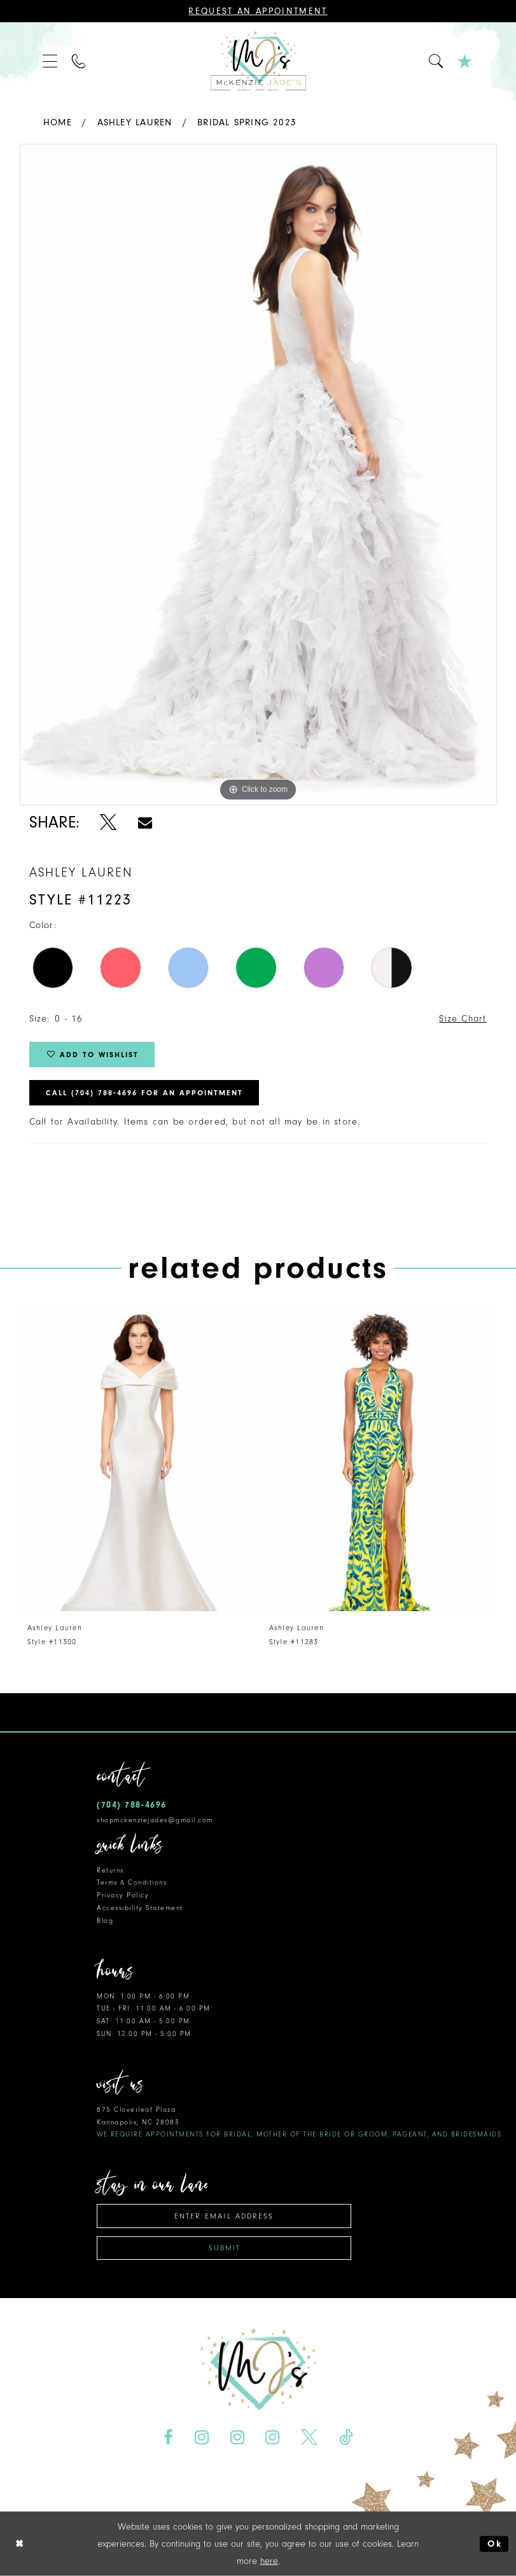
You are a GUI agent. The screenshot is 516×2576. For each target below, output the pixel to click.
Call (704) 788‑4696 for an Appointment (144, 1092)
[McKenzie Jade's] (258, 61)
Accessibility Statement (140, 1908)
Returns (110, 1870)
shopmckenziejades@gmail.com (155, 1820)
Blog (105, 1920)
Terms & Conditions (132, 1882)
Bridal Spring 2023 (246, 122)
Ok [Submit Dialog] (494, 2543)
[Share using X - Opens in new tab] (108, 822)
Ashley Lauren (134, 122)
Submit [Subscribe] (225, 2247)
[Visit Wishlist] (465, 61)
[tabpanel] (258, 474)
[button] (50, 61)
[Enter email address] (224, 2215)
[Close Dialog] (20, 2544)
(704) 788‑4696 (132, 1804)
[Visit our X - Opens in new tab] (309, 2437)
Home (57, 122)
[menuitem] (50, 61)
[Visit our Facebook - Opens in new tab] (168, 2437)
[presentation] (137, 1457)
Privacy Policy (123, 1895)
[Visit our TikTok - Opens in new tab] (346, 2437)
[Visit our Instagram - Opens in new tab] (201, 2437)
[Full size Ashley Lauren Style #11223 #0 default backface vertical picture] (258, 474)
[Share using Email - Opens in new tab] (144, 822)
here (269, 2561)
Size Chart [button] (462, 1018)
